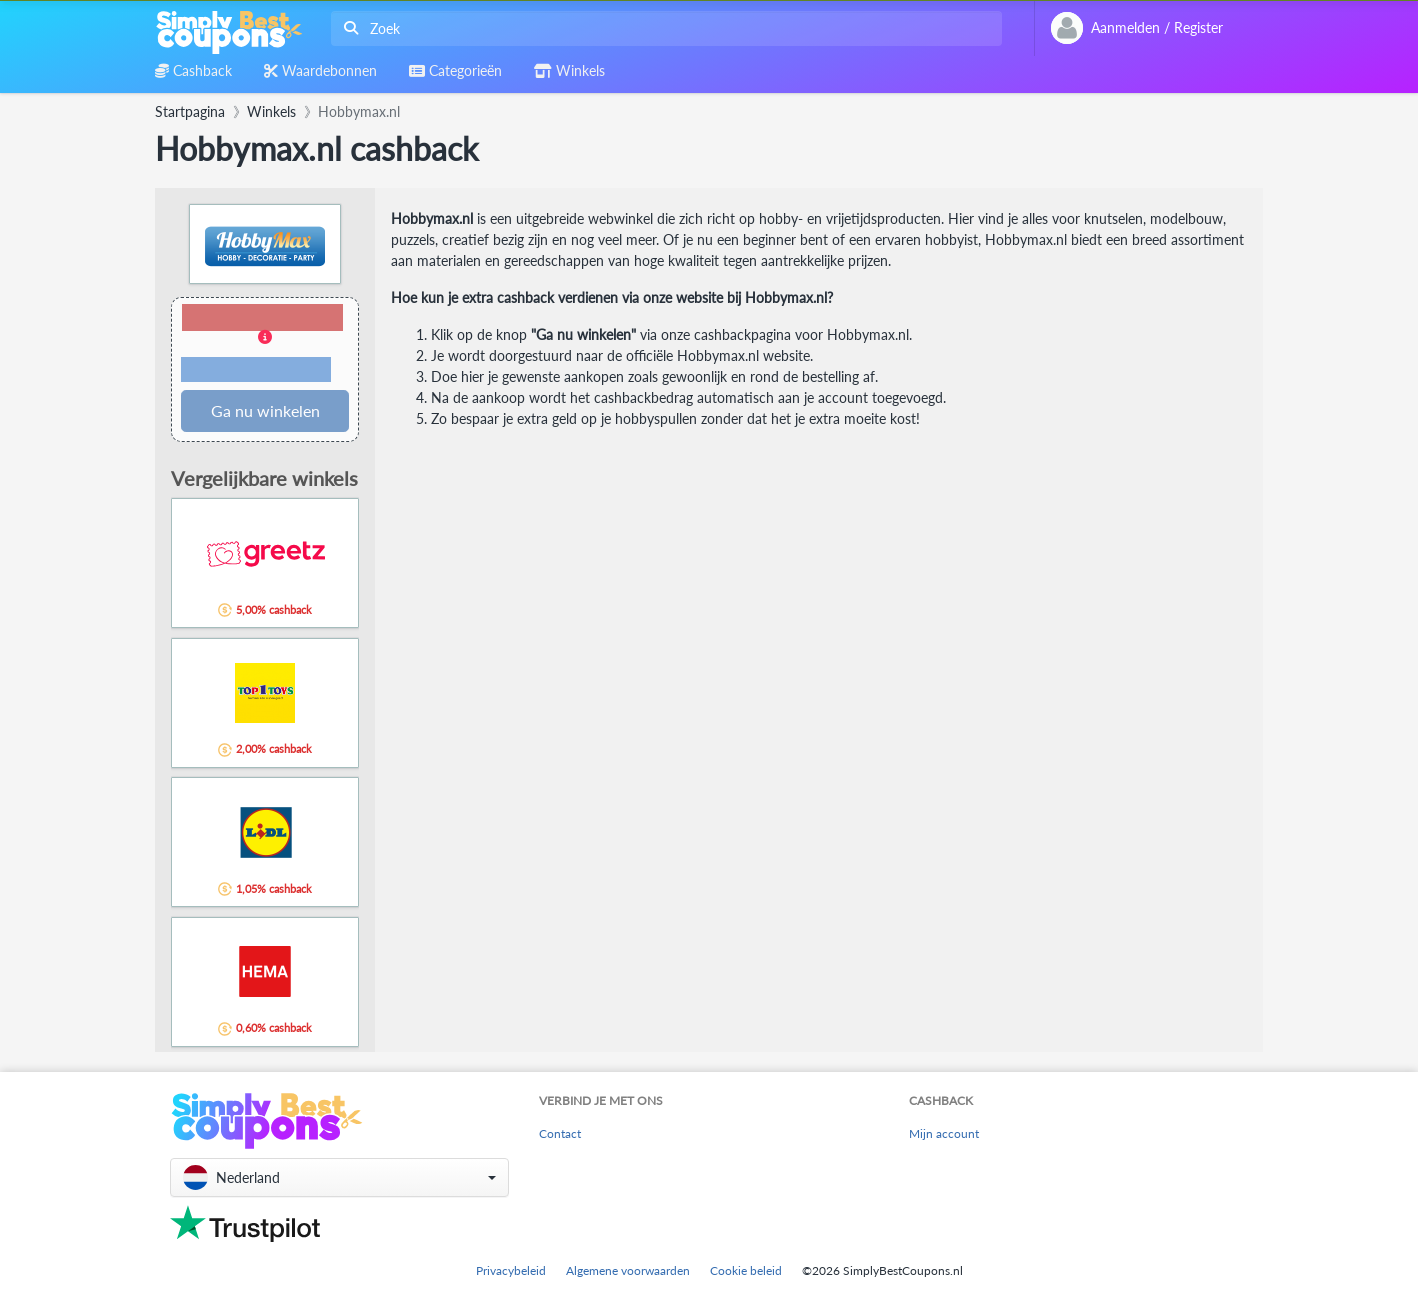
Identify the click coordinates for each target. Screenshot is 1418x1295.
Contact (560, 1133)
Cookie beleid (746, 1270)
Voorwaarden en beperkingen (256, 370)
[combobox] (662, 28)
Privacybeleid (511, 1270)
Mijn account (944, 1133)
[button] (265, 344)
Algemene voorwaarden (628, 1270)
